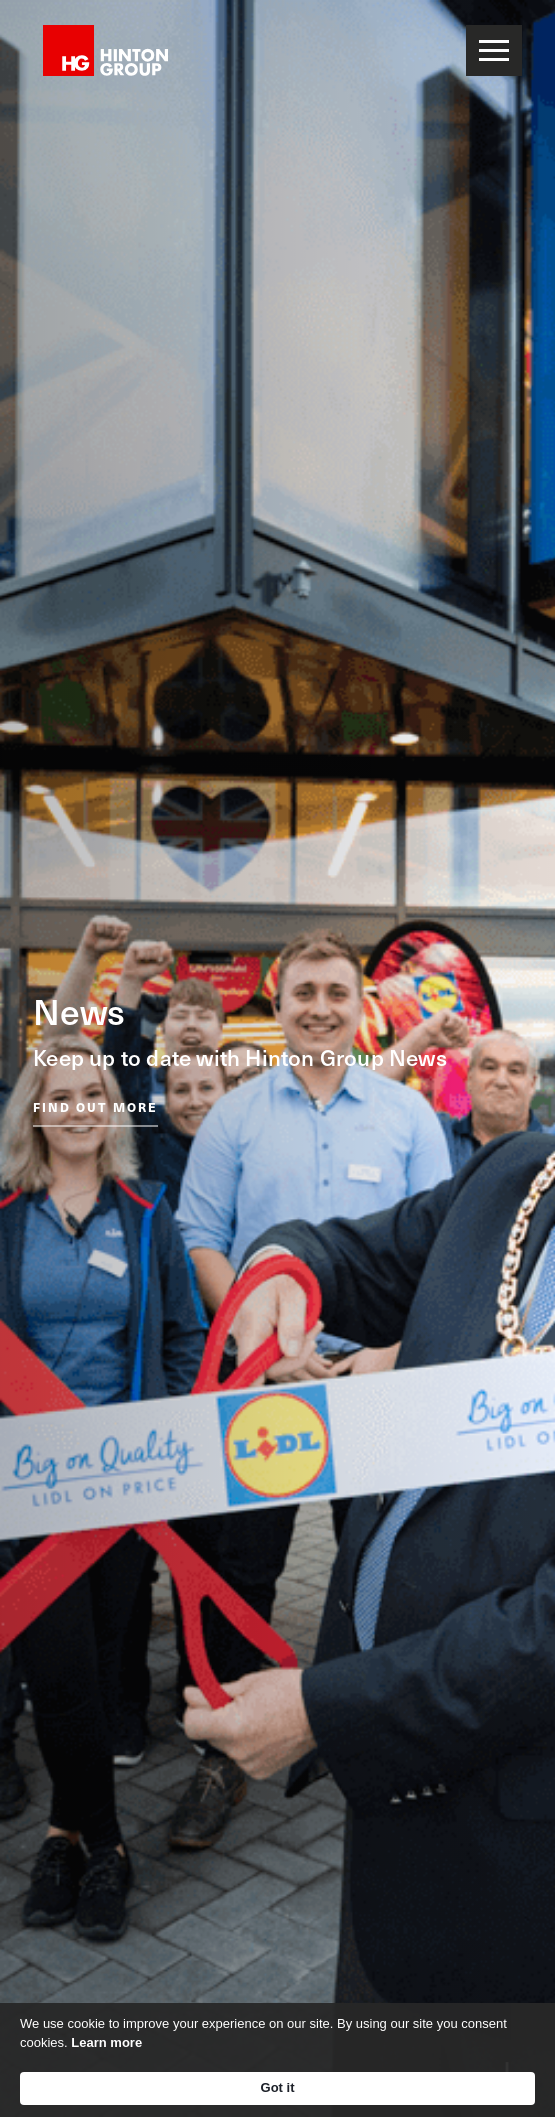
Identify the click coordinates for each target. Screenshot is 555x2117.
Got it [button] (278, 2087)
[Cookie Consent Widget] (277, 2060)
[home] (100, 50)
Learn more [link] (106, 2042)
